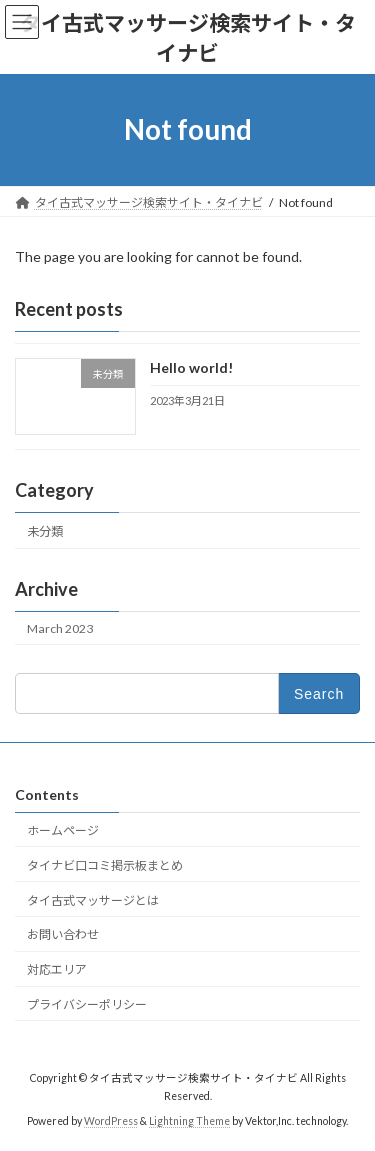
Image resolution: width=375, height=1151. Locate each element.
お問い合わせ (63, 934)
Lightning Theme (189, 1121)
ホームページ (63, 830)
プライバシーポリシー (87, 1003)
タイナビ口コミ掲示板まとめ (105, 864)
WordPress (111, 1121)
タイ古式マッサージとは (93, 899)
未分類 (45, 530)
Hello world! (191, 367)
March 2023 (60, 628)
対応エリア (57, 969)
